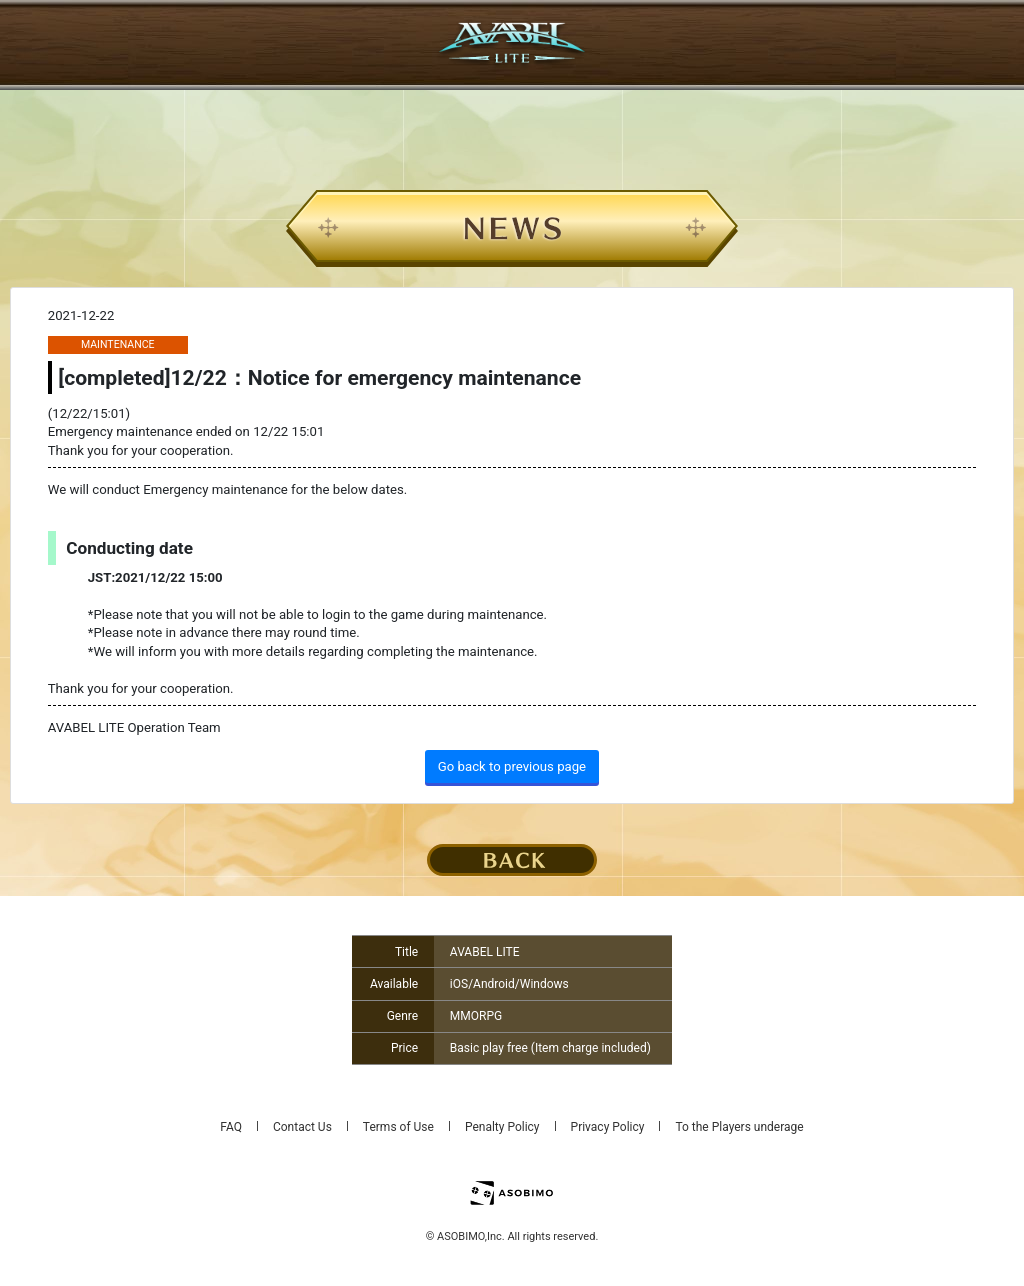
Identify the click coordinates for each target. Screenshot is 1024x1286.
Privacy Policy (608, 1127)
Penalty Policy (502, 1127)
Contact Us (302, 1127)
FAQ (231, 1127)
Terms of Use (398, 1127)
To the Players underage (739, 1127)
